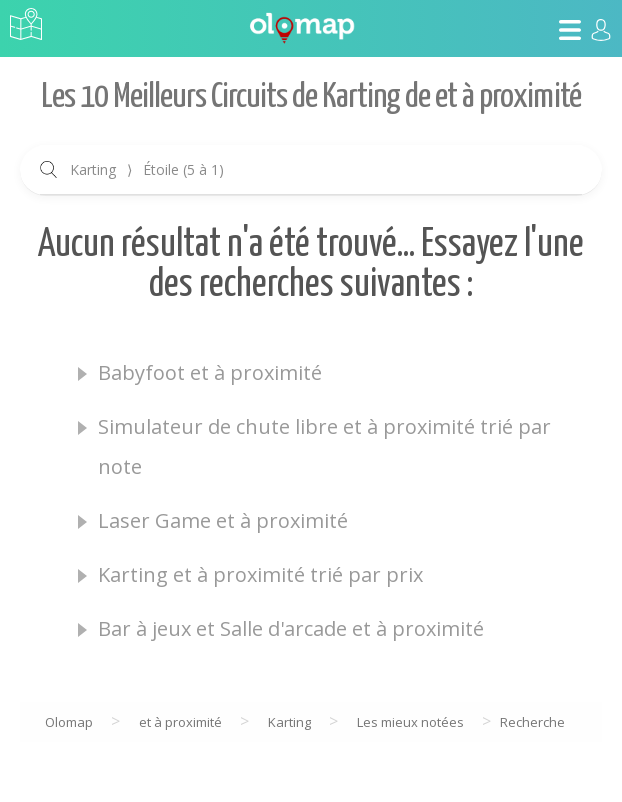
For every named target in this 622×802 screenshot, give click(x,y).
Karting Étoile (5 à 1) (147, 169)
